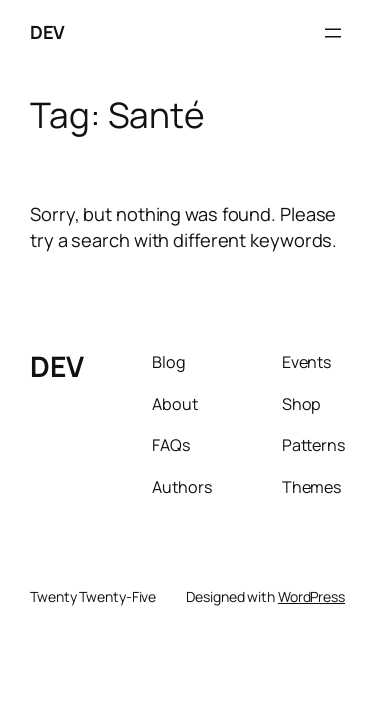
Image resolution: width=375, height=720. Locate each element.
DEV (47, 32)
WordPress (311, 596)
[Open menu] (333, 33)
